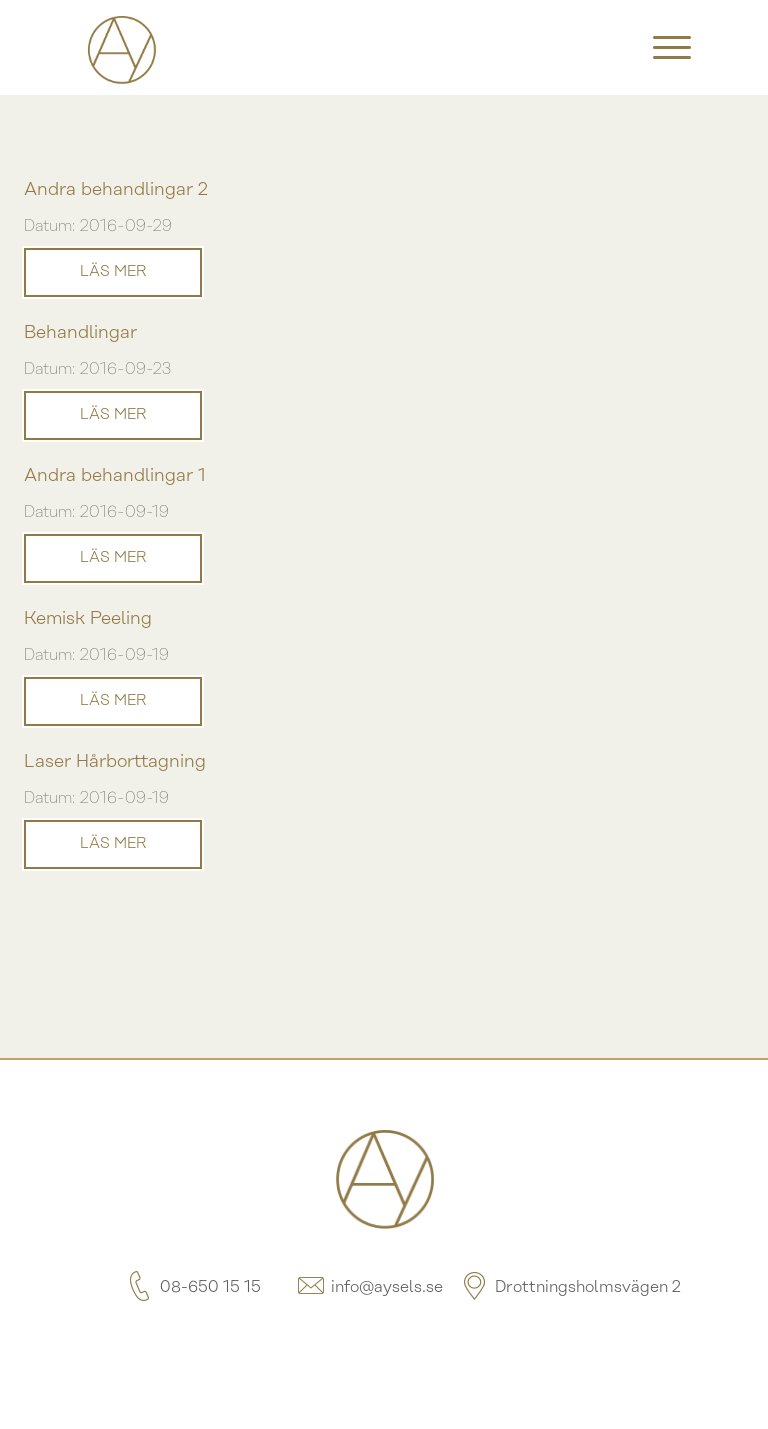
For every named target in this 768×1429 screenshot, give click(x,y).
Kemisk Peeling (88, 619)
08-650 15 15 (192, 1287)
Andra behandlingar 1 (115, 476)
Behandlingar (80, 333)
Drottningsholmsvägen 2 (570, 1287)
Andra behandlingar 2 (116, 190)
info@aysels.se (369, 1287)
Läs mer (113, 272)
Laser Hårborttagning (115, 762)
